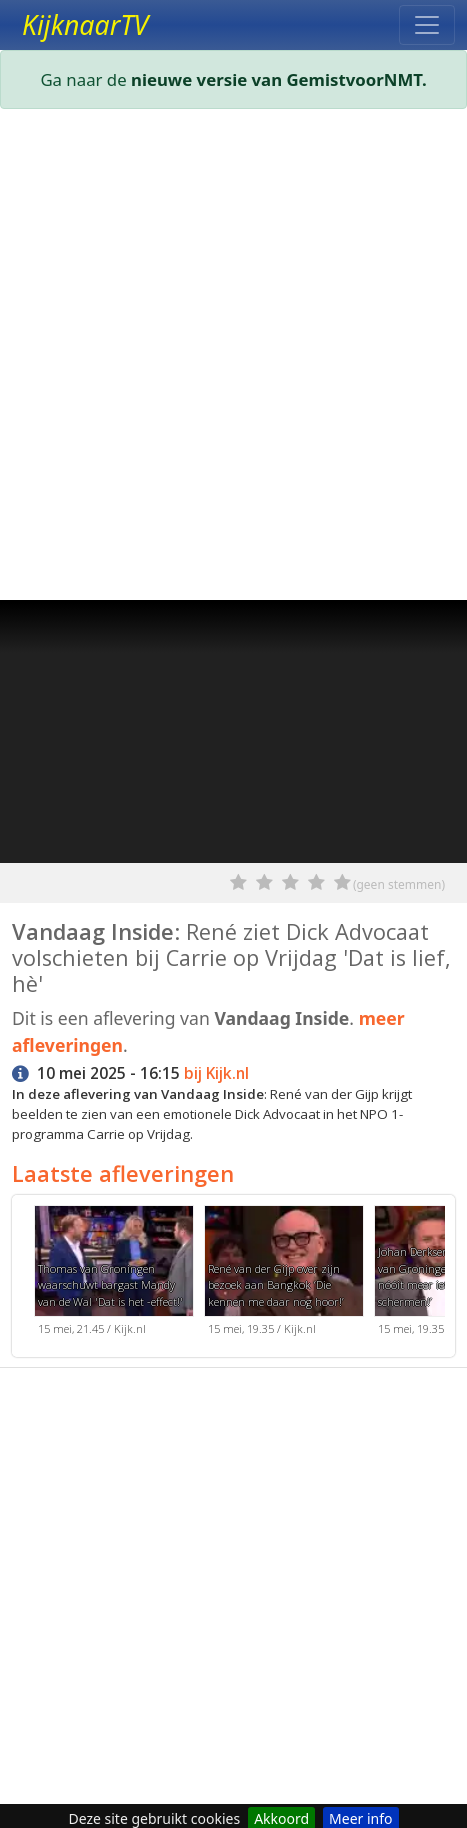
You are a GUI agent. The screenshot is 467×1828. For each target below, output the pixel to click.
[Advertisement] (233, 358)
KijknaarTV (85, 25)
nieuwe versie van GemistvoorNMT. (279, 79)
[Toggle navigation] (427, 25)
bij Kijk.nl (216, 1073)
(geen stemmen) (399, 884)
